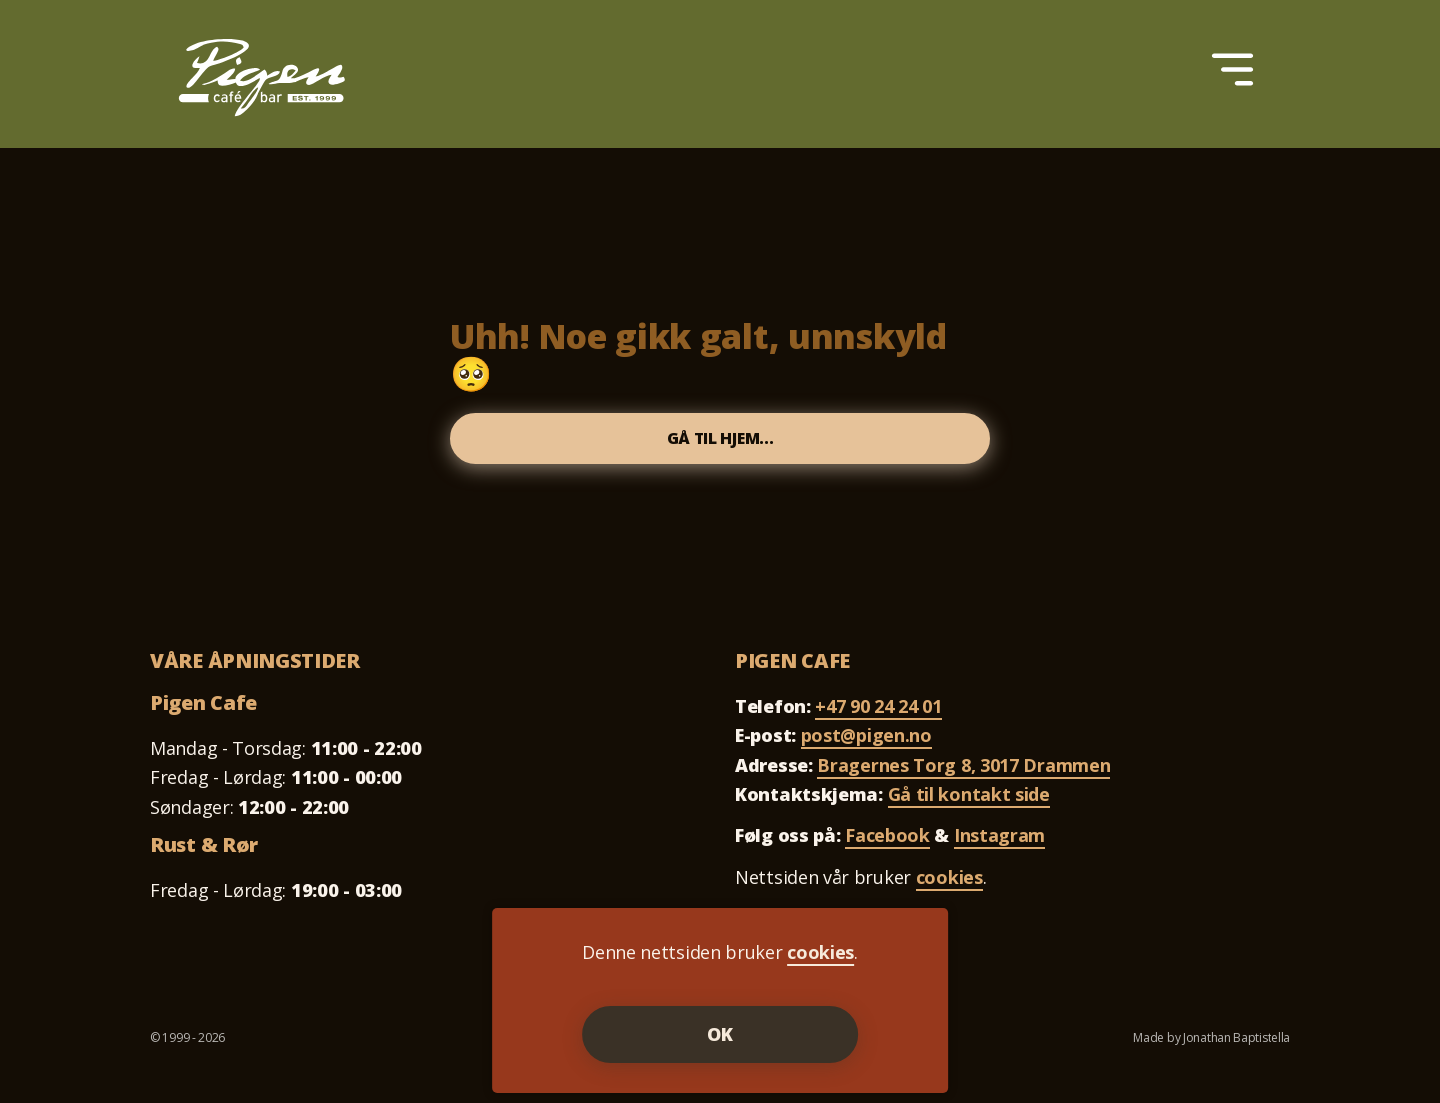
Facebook (887, 841)
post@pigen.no (866, 741)
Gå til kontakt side (969, 800)
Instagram (999, 841)
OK (720, 1034)
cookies (949, 883)
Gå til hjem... (720, 441)
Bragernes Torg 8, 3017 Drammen (963, 771)
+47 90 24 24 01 (878, 712)
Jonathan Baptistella (1236, 1043)
